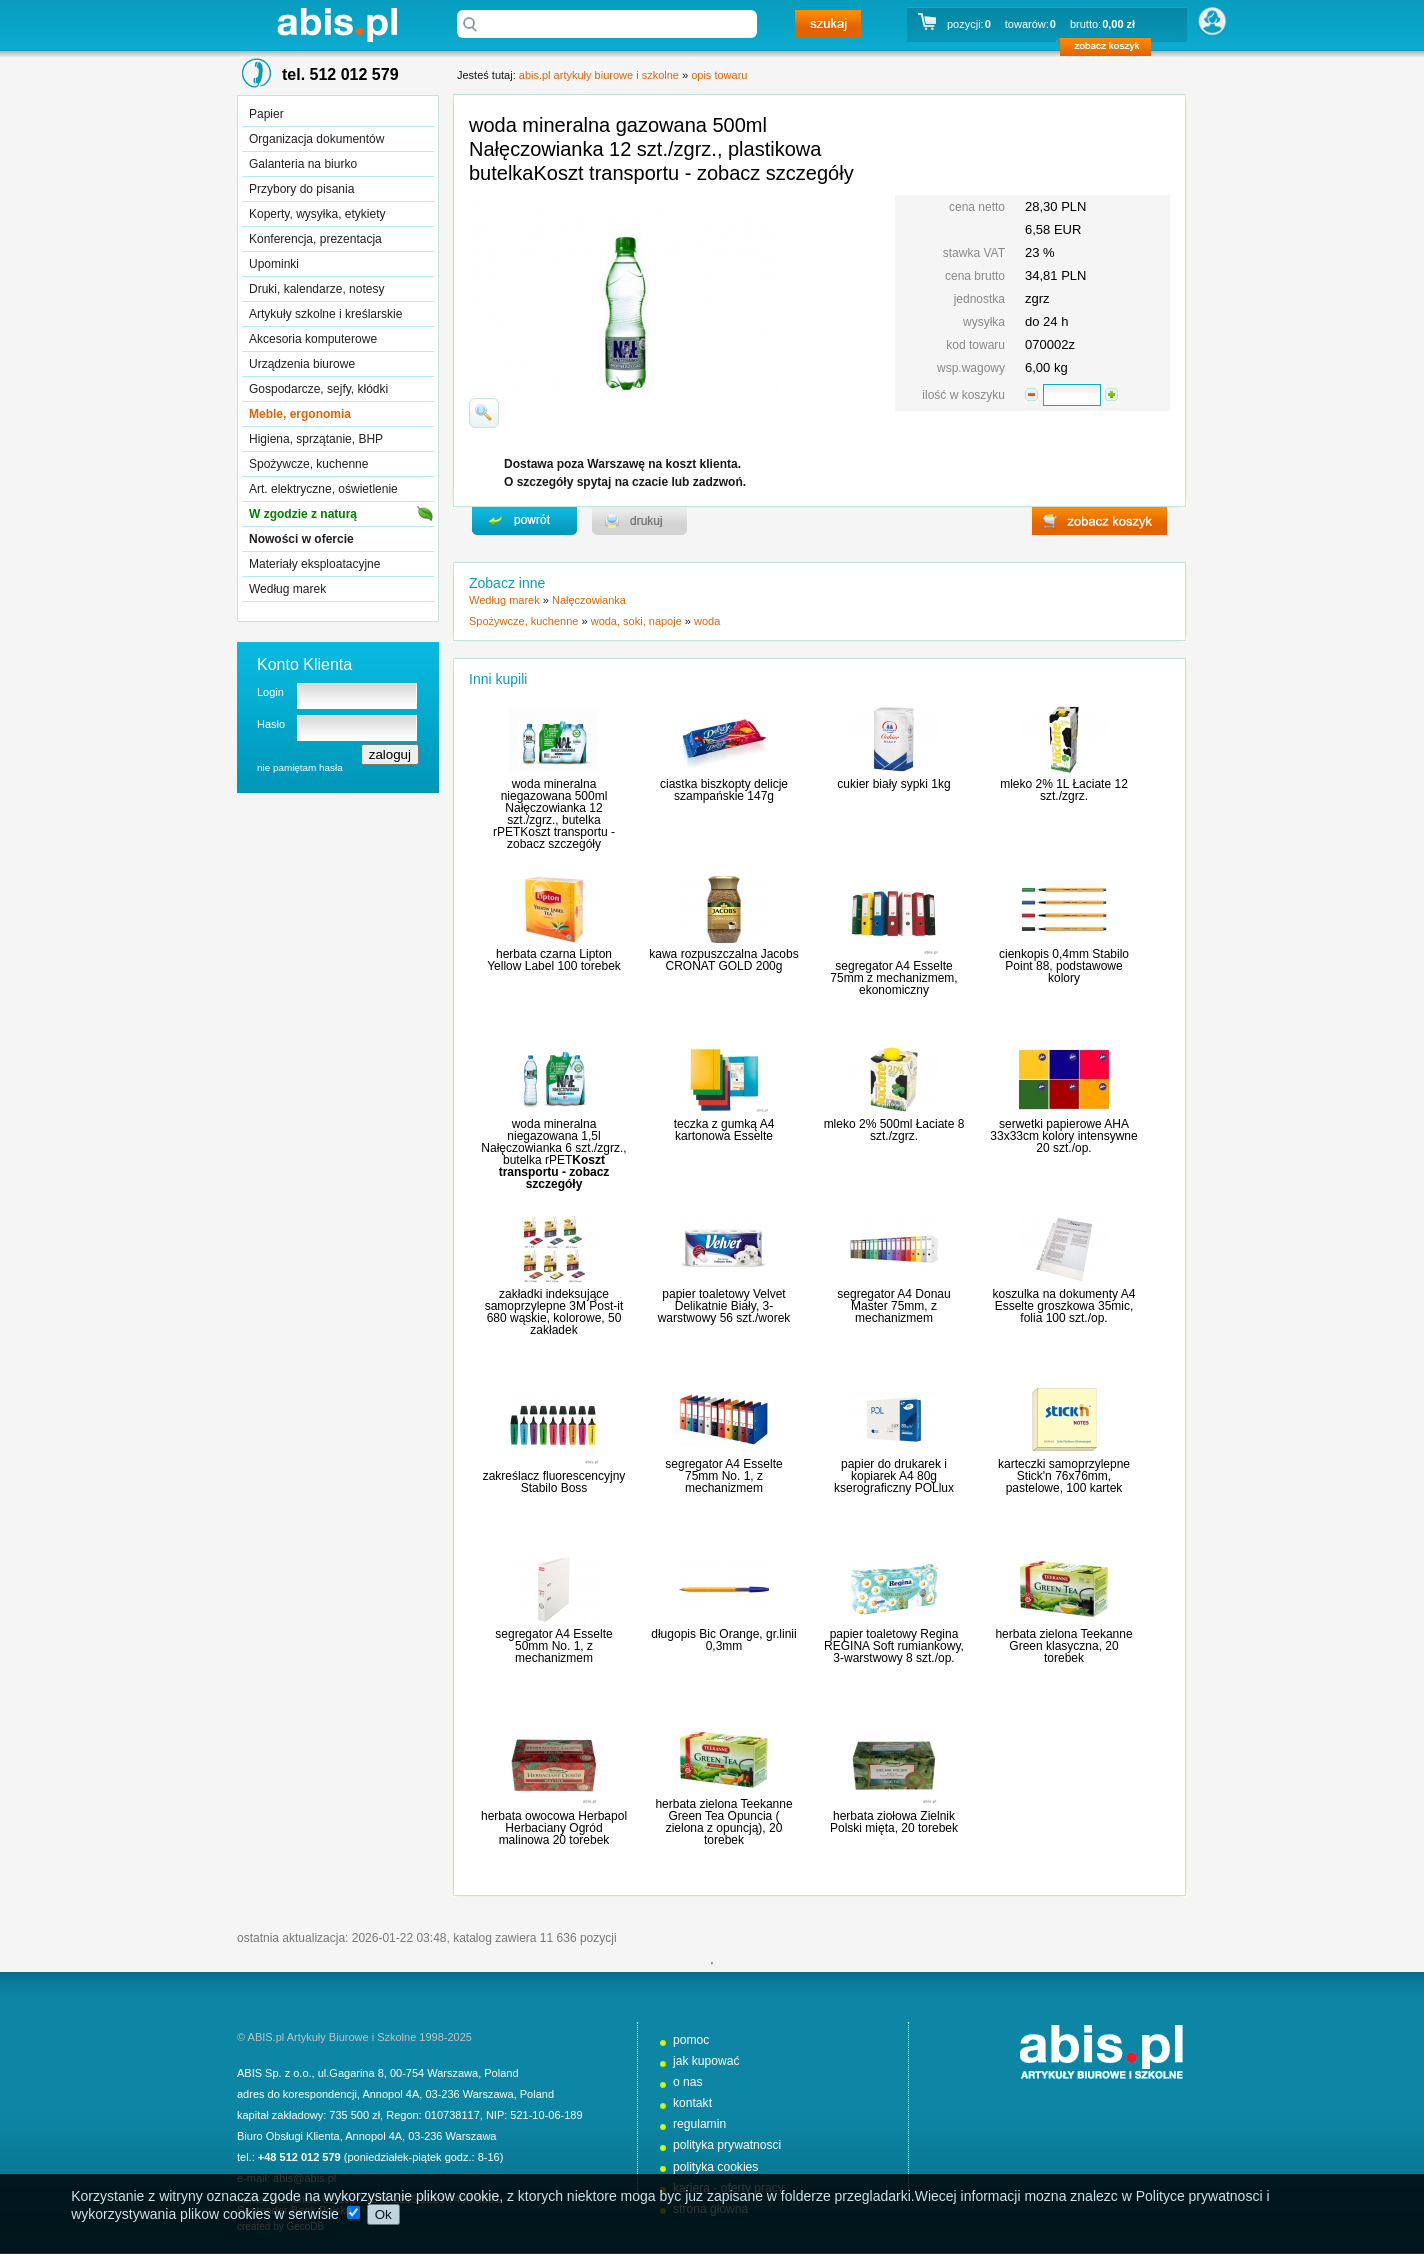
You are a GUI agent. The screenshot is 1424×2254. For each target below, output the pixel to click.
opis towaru (719, 75)
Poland (501, 2073)
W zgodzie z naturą (303, 514)
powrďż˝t (524, 521)
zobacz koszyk (1111, 50)
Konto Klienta (304, 664)
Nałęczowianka (589, 600)
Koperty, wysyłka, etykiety (317, 214)
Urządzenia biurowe (302, 364)
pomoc (691, 2040)
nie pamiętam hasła (300, 767)
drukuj (639, 521)
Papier (266, 114)
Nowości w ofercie (301, 539)
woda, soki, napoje (636, 621)
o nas (688, 2082)
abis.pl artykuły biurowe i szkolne (337, 24)
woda (707, 621)
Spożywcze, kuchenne (308, 464)
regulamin (699, 2124)
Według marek (287, 589)
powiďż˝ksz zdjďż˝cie (484, 413)
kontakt (692, 2103)
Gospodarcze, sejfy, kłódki (318, 389)
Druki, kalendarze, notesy (316, 289)
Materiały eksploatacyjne (314, 564)
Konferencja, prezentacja (315, 239)
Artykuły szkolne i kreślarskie (325, 314)
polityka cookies (715, 2167)
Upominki (274, 264)
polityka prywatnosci (727, 2145)
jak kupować (706, 2061)
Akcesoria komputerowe (313, 339)
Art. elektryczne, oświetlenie (323, 489)
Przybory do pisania (301, 189)
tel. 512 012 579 (340, 74)
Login (270, 692)
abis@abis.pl (304, 2178)
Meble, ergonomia (300, 414)
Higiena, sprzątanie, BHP (316, 439)
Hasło (271, 724)
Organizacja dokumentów (316, 139)
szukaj (828, 24)
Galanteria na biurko (303, 164)
